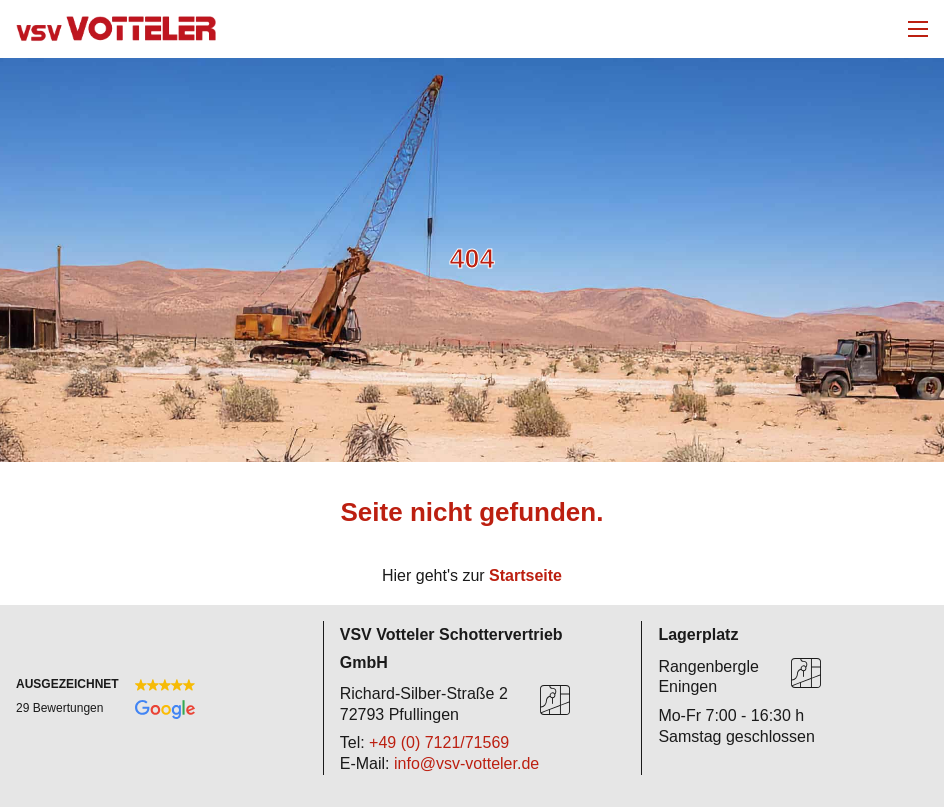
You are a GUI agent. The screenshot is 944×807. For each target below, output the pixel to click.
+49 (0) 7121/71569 (439, 742)
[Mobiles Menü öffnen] (918, 29)
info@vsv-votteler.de (466, 763)
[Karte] (555, 704)
